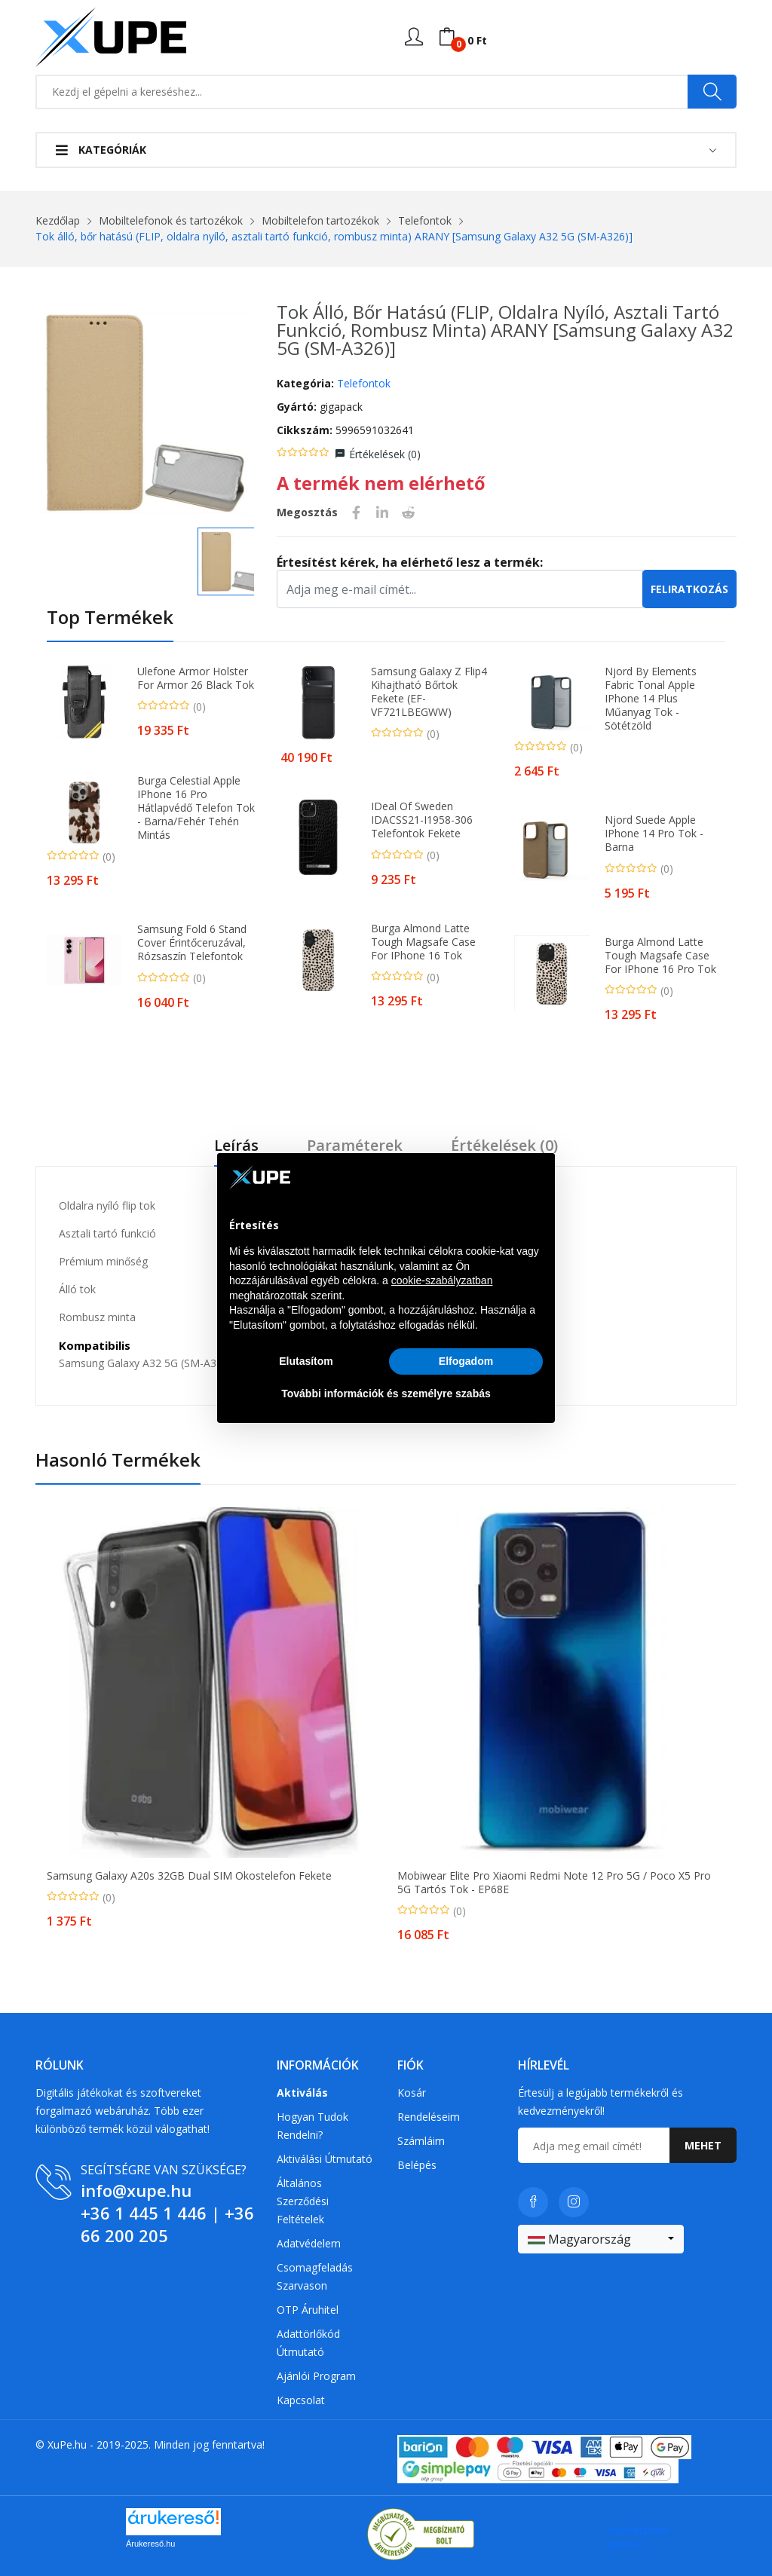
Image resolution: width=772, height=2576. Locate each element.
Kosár (411, 2092)
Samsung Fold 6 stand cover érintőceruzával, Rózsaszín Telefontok (192, 942)
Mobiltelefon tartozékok (320, 220)
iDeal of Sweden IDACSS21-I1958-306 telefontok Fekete (422, 820)
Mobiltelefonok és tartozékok (171, 220)
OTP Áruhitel (308, 2309)
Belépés (417, 2165)
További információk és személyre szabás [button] (386, 1393)
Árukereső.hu (150, 2543)
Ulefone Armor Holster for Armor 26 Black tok (195, 678)
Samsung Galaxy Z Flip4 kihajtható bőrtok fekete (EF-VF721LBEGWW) (429, 692)
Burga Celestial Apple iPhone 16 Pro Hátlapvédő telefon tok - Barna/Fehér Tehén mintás (196, 808)
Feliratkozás (689, 589)
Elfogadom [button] (466, 1361)
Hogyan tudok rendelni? (312, 2125)
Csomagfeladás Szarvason (315, 2276)
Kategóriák (101, 149)
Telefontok (425, 220)
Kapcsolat (301, 2400)
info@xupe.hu (136, 2190)
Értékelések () (385, 454)
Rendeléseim (428, 2116)
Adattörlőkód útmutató (308, 2343)
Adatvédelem (309, 2243)
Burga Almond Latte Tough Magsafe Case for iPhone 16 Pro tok (660, 955)
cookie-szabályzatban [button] (442, 1280)
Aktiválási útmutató (324, 2159)
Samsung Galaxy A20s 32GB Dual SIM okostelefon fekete (189, 1876)
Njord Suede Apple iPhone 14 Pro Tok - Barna (654, 833)
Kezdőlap (57, 220)
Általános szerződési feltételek (303, 2201)
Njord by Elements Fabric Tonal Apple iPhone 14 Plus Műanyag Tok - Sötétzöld (651, 699)
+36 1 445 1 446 (144, 2212)
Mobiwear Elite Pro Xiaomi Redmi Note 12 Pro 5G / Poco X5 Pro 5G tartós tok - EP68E (554, 1882)
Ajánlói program (316, 2376)
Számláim (421, 2141)
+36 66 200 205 (167, 2224)
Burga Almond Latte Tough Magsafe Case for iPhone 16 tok (423, 942)
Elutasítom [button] (306, 1361)
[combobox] (601, 2239)
